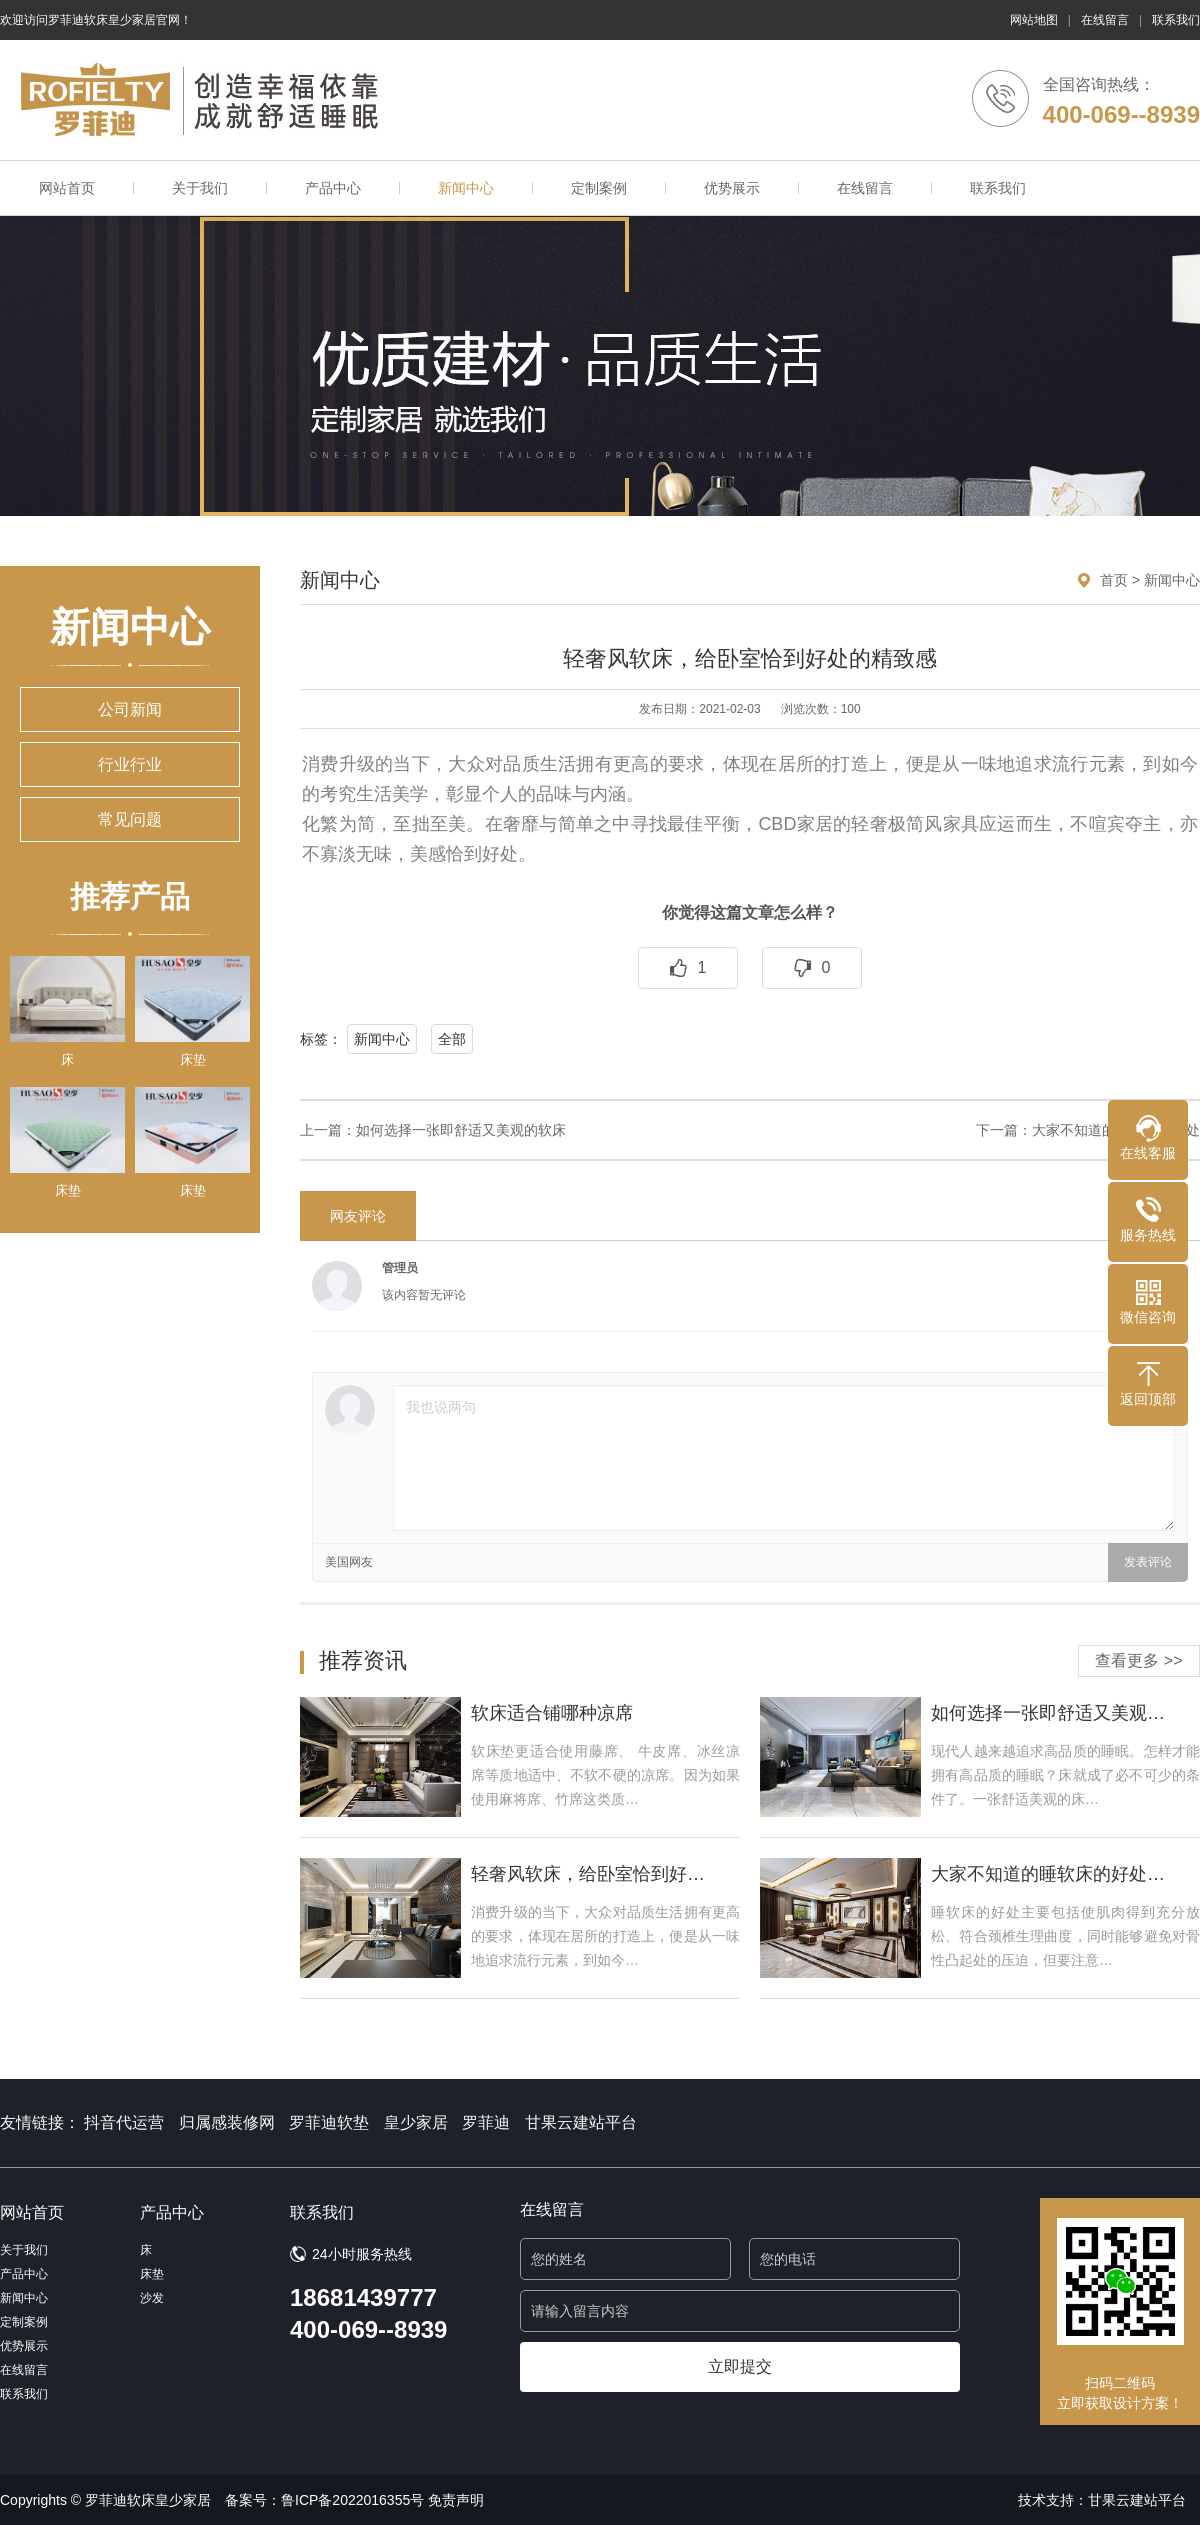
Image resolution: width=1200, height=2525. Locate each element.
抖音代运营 (124, 2122)
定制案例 (599, 188)
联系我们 (1176, 20)
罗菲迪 (486, 2122)
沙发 (152, 2298)
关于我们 (200, 188)
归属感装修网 (227, 2122)
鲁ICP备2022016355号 (352, 2500)
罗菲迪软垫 (329, 2122)
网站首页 (67, 188)
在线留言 (1105, 20)
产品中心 (333, 188)
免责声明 (456, 2500)
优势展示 (732, 188)
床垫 (152, 2274)
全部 (452, 1039)
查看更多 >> (1138, 1660)
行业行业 (130, 764)
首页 (1114, 580)
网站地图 (1034, 20)
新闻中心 (466, 188)
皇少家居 (416, 2122)
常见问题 (130, 819)
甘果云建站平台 (581, 2122)
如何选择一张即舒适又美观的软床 (461, 1130)
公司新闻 (130, 709)
